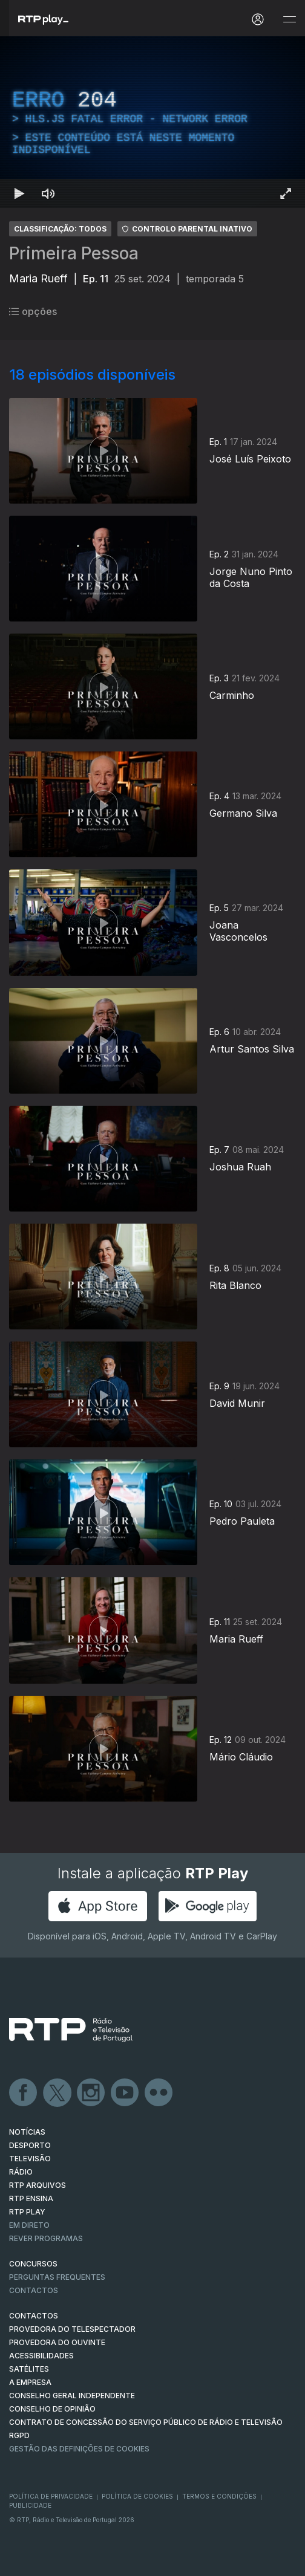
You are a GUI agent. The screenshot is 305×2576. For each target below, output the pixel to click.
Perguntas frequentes (57, 2277)
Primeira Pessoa (74, 253)
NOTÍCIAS (27, 2131)
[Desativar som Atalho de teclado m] (48, 193)
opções (33, 311)
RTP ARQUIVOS (37, 2185)
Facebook (23, 2092)
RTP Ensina (31, 2198)
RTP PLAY (27, 2211)
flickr (159, 2092)
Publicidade (30, 2505)
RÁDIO (21, 2171)
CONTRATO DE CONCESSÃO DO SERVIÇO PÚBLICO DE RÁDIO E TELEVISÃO (146, 2422)
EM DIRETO (29, 2225)
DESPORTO (30, 2145)
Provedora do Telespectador (72, 2329)
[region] (152, 122)
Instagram (91, 2092)
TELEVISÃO (30, 2158)
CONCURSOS (33, 2263)
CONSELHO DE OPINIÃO (52, 2408)
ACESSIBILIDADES (41, 2355)
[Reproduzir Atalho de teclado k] (19, 193)
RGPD (19, 2435)
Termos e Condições (219, 2496)
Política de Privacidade (51, 2496)
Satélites (29, 2368)
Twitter (57, 2092)
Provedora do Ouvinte (57, 2342)
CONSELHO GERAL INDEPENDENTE (72, 2395)
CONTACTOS (33, 2315)
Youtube (125, 2092)
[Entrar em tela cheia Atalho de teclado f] (285, 193)
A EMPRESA (30, 2382)
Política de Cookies (137, 2496)
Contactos (33, 2290)
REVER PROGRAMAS (46, 2238)
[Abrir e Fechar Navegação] (289, 19)
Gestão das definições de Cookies (79, 2448)
